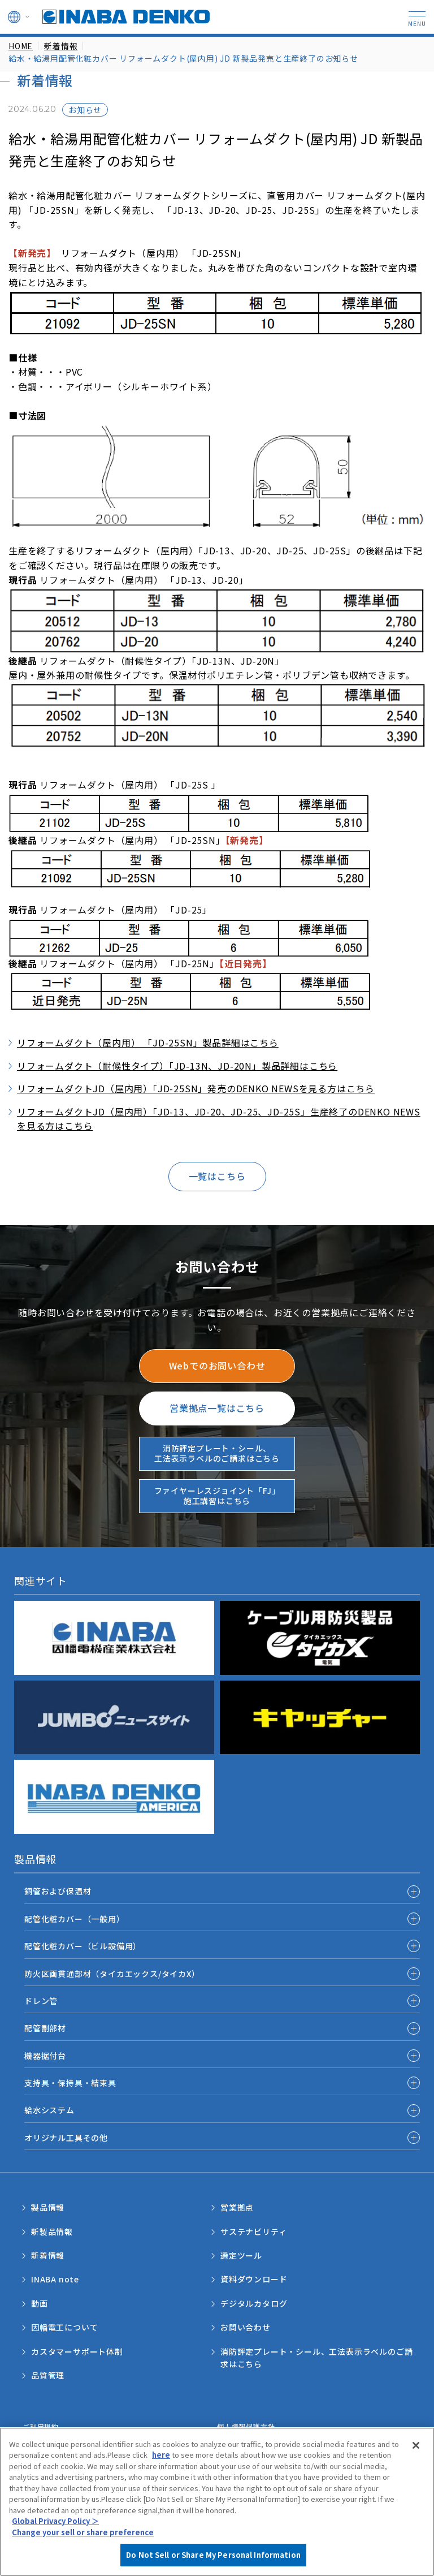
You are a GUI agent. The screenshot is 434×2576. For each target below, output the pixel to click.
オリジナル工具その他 (66, 2137)
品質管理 (47, 2375)
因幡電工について (64, 2327)
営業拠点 (237, 2207)
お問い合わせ (245, 2327)
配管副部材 (45, 2028)
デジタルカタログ (253, 2303)
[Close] (415, 2476)
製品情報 (47, 2207)
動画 (39, 2303)
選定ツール (241, 2255)
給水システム (49, 2110)
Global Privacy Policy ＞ (55, 2552)
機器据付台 (45, 2055)
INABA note (55, 2279)
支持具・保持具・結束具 (70, 2082)
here (161, 2485)
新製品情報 (52, 2231)
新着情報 (47, 2255)
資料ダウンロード (253, 2279)
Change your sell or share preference (83, 2563)
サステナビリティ (253, 2231)
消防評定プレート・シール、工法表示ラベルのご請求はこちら (316, 2358)
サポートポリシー (51, 2438)
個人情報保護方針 (246, 2426)
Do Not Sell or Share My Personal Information (301, 2438)
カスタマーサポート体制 (77, 2351)
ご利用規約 (41, 2426)
